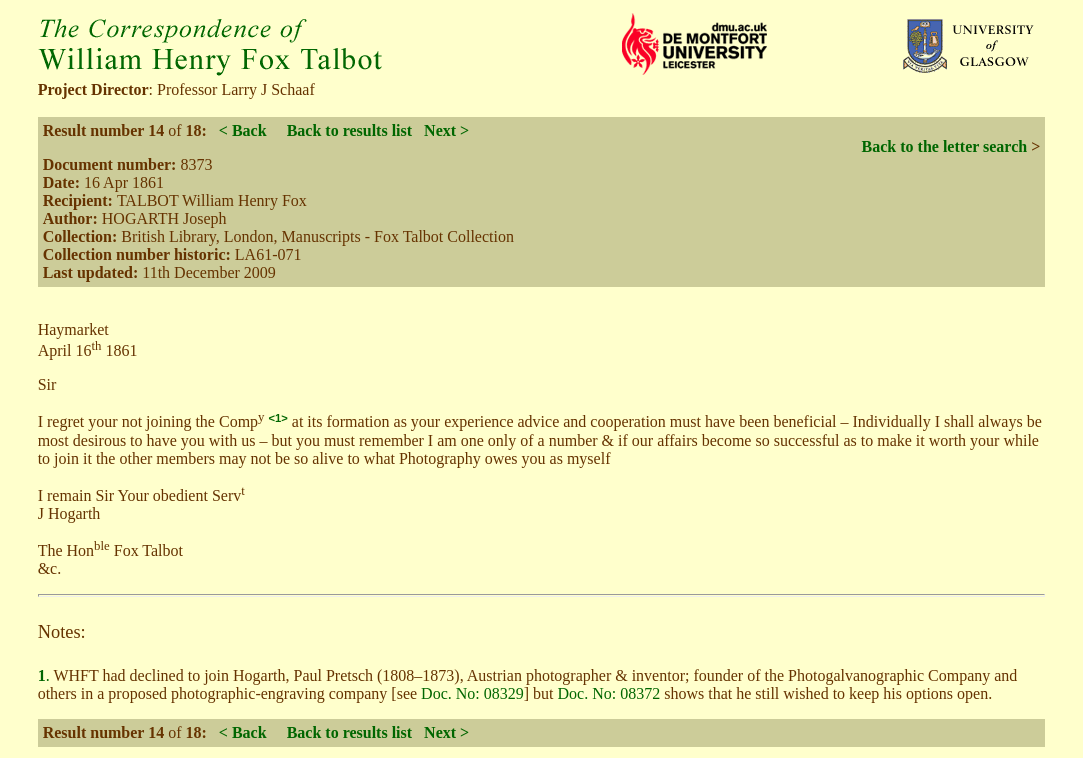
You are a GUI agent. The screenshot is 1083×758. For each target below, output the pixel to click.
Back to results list (349, 130)
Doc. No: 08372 (609, 693)
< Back (243, 130)
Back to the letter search (945, 146)
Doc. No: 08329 (472, 693)
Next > (446, 130)
